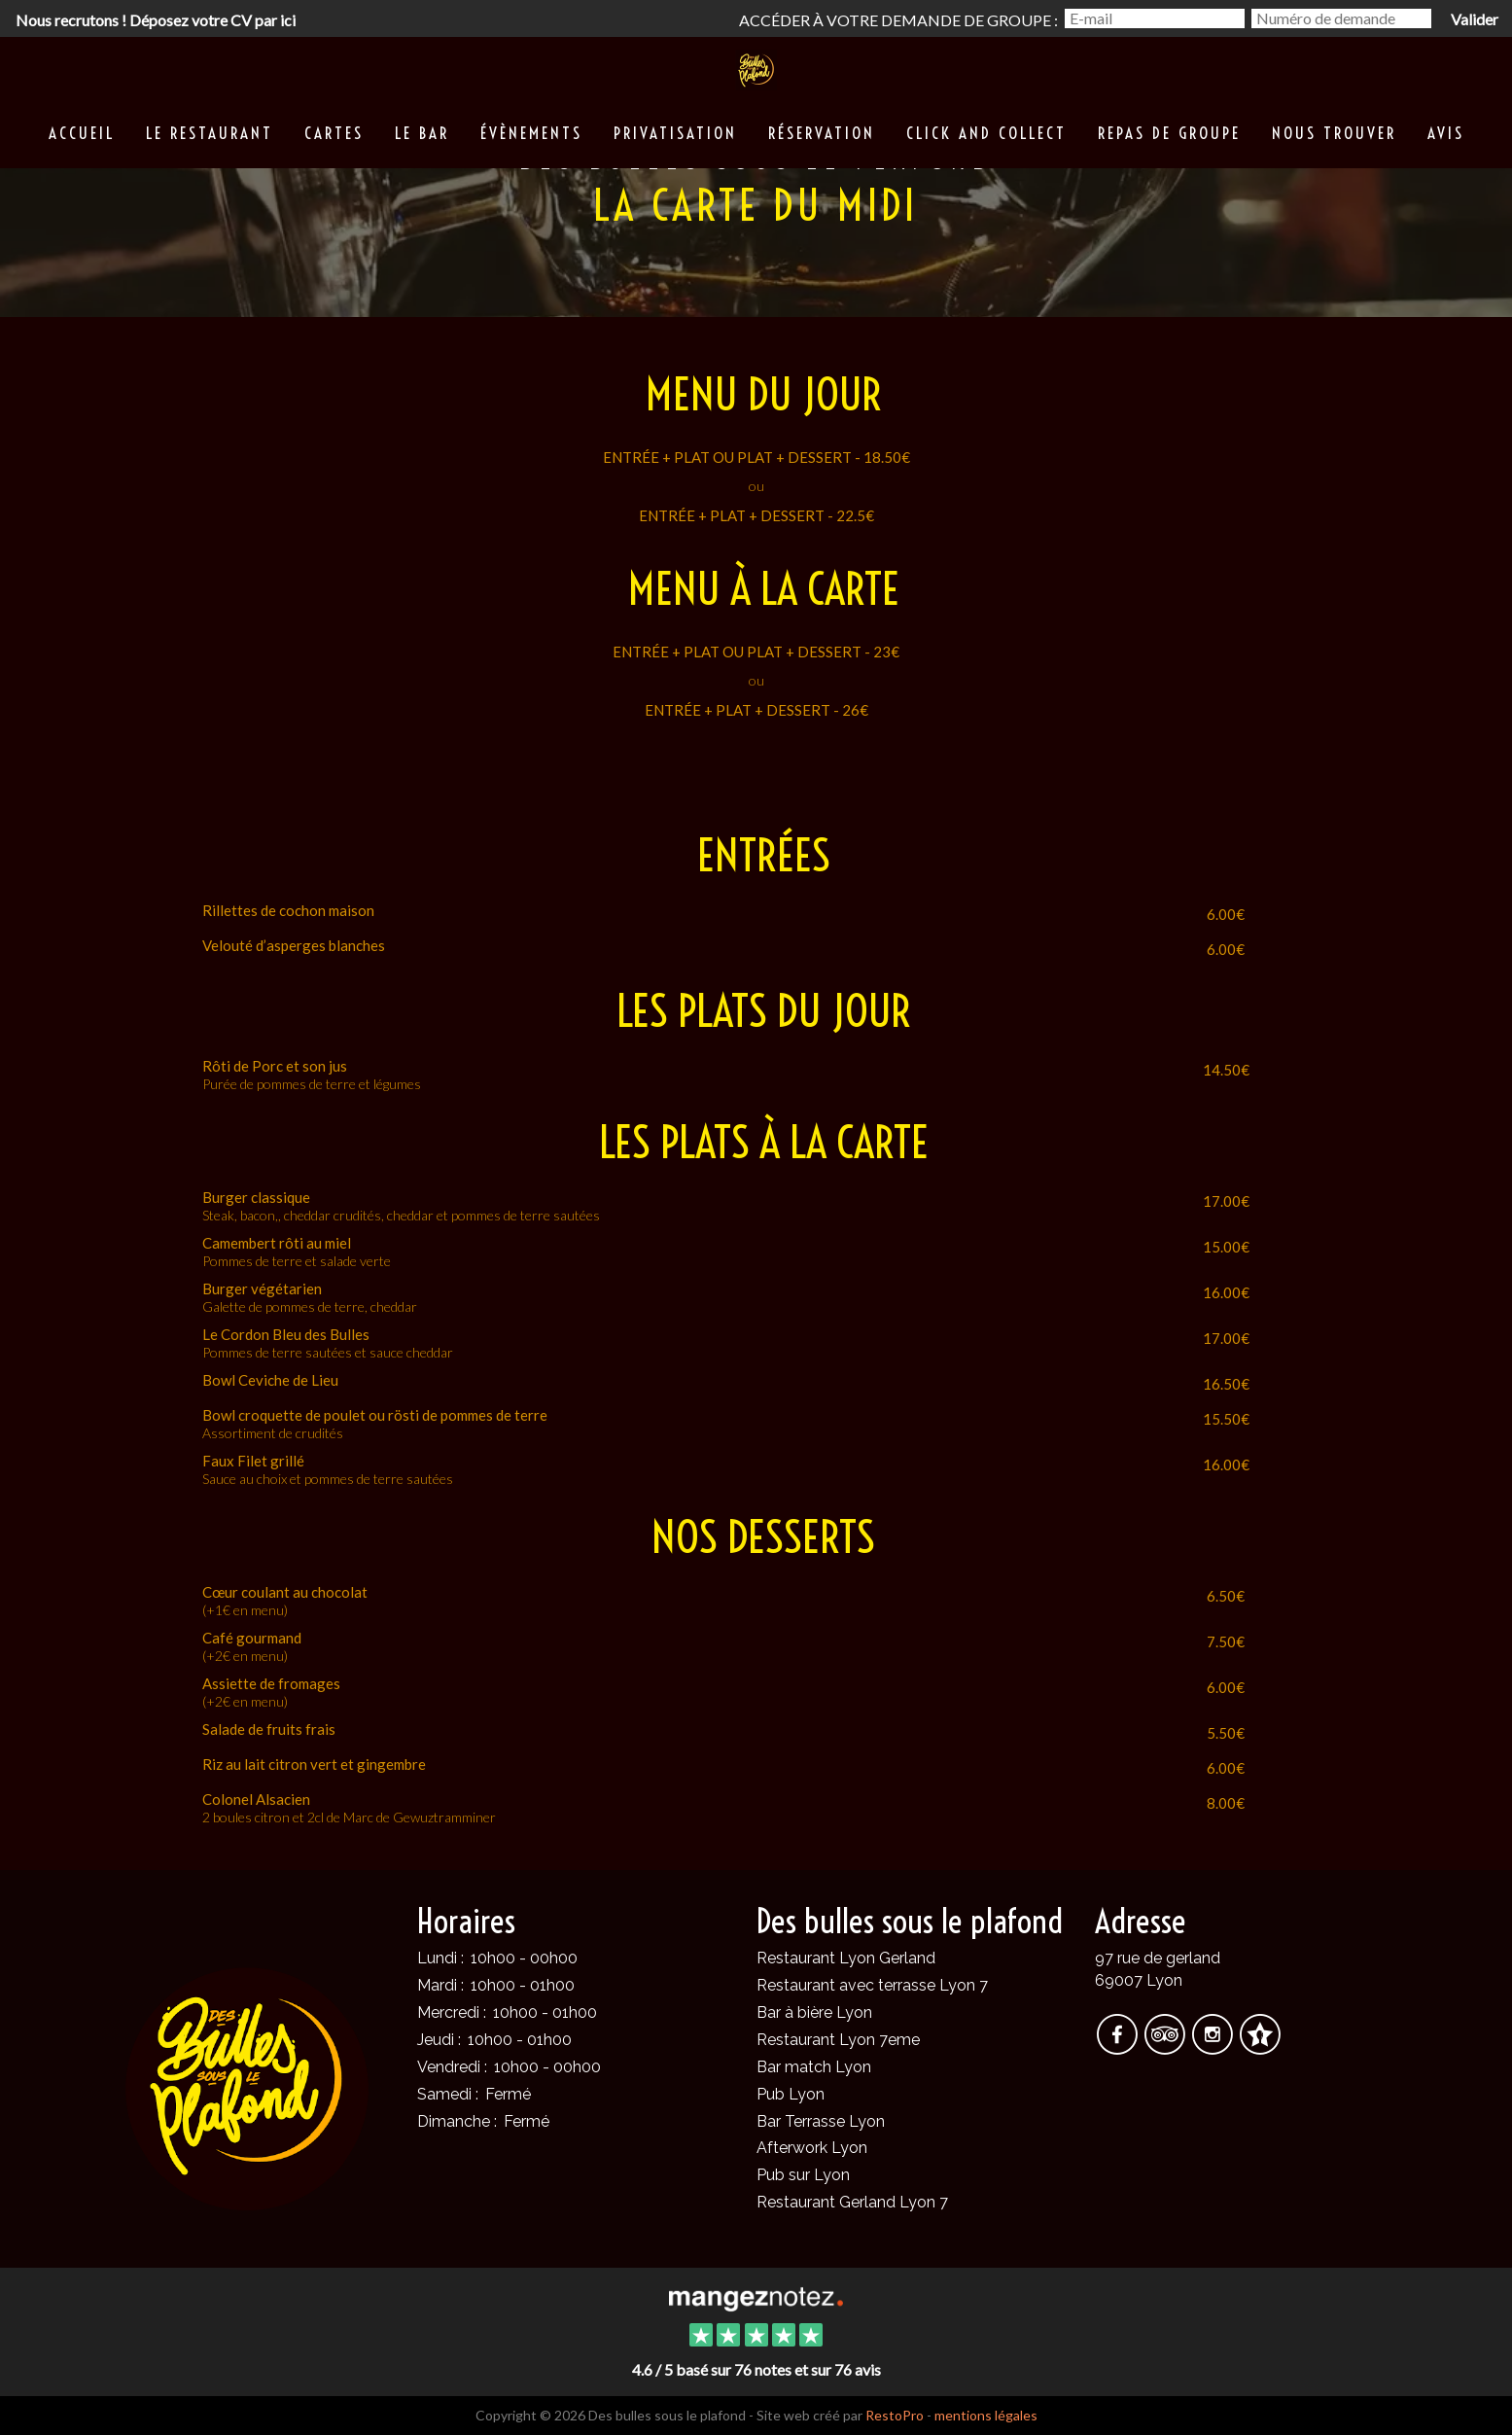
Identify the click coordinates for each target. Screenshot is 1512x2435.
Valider (1474, 19)
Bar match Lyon (813, 2067)
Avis (1445, 133)
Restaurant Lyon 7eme (838, 2039)
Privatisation (675, 133)
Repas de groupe (1169, 133)
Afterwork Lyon (811, 2147)
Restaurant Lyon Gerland (845, 1958)
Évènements (531, 133)
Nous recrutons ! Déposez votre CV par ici (156, 20)
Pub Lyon (790, 2094)
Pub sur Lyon (803, 2175)
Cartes (334, 133)
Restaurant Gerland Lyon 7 (852, 2202)
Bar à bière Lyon (814, 2012)
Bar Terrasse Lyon (820, 2121)
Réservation (821, 133)
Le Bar (422, 133)
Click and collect (986, 133)
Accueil (82, 133)
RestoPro (894, 2415)
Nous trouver (1334, 133)
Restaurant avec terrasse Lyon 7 (872, 1985)
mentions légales (985, 2415)
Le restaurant (209, 133)
